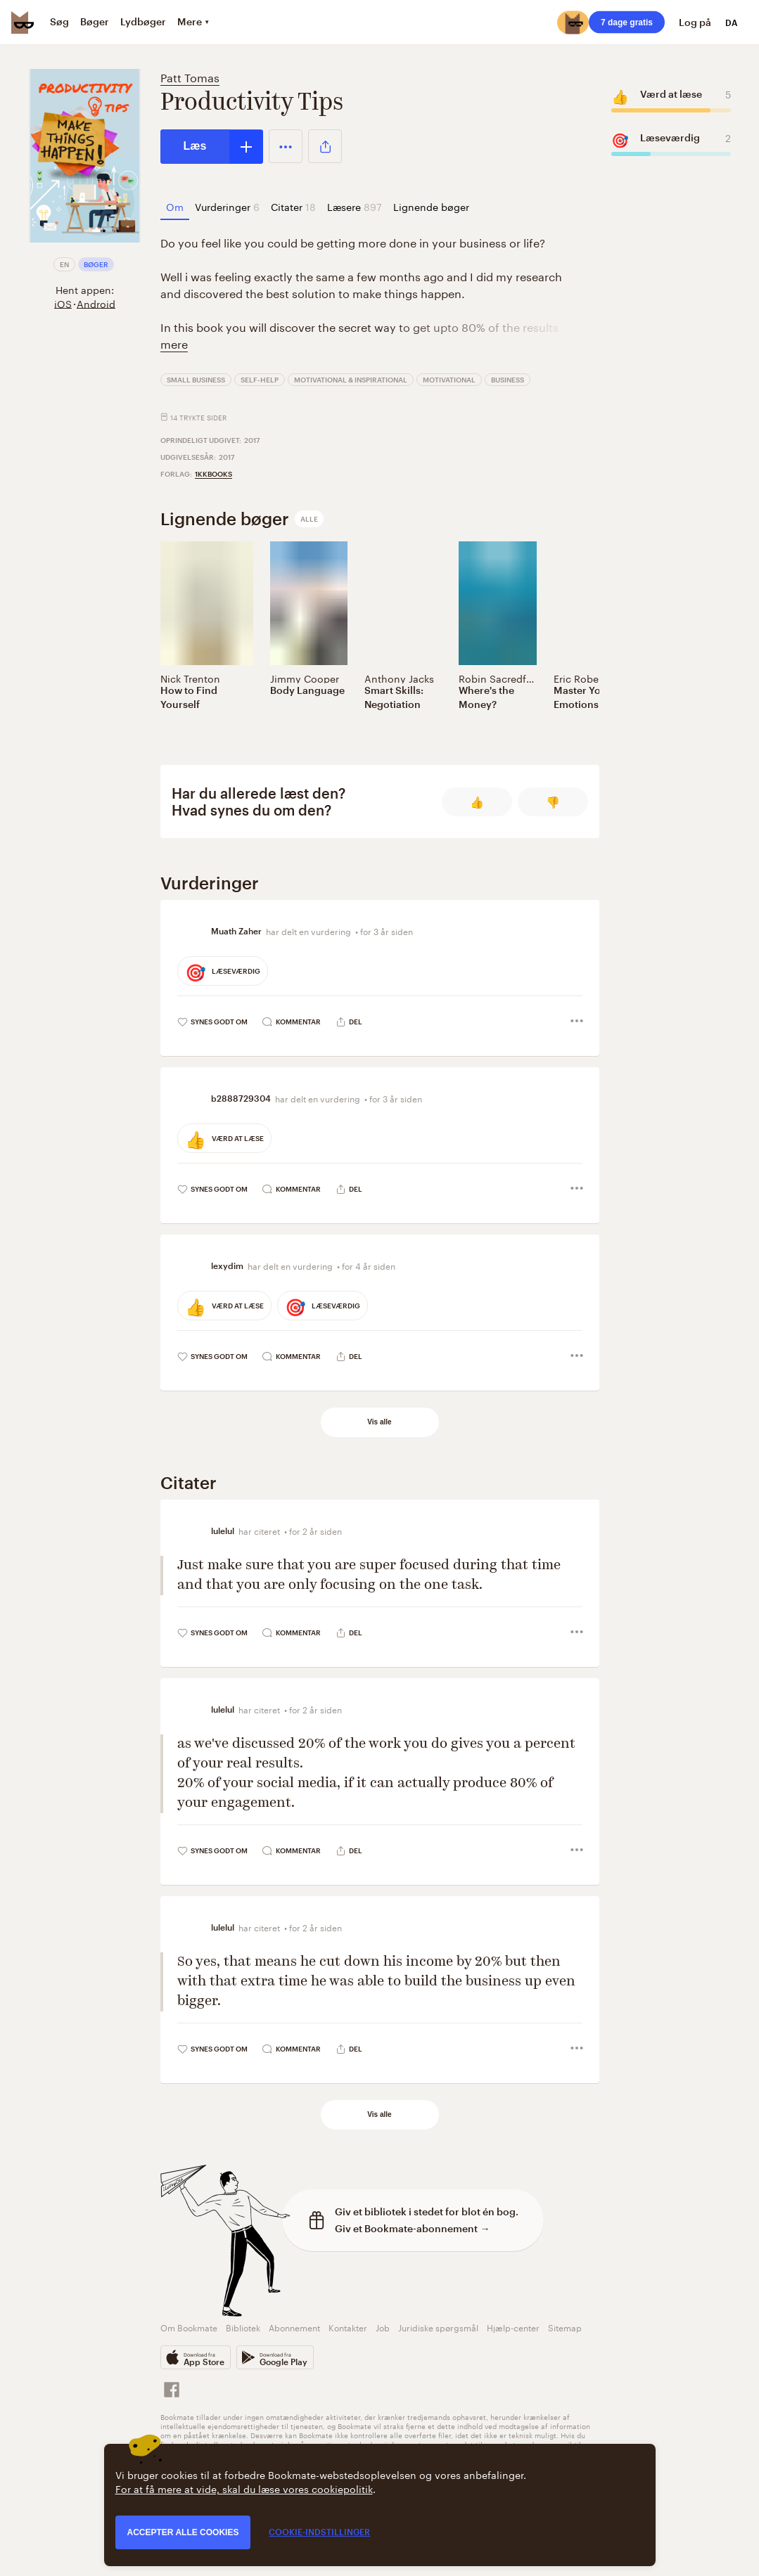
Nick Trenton (190, 677)
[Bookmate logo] (22, 22)
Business (507, 379)
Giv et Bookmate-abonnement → (412, 2228)
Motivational (449, 379)
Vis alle (379, 1422)
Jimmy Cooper (304, 677)
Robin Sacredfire (498, 677)
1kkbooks (213, 474)
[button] (285, 146)
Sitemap (565, 2326)
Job (383, 2326)
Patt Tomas (189, 76)
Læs (195, 146)
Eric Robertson (588, 677)
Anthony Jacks (399, 677)
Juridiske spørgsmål (438, 2326)
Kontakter (348, 2326)
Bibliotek (243, 2326)
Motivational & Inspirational (350, 379)
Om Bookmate (188, 2326)
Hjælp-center (513, 2326)
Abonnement (294, 2326)
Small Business (196, 379)
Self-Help (260, 379)
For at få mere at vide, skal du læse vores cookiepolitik (244, 2488)
